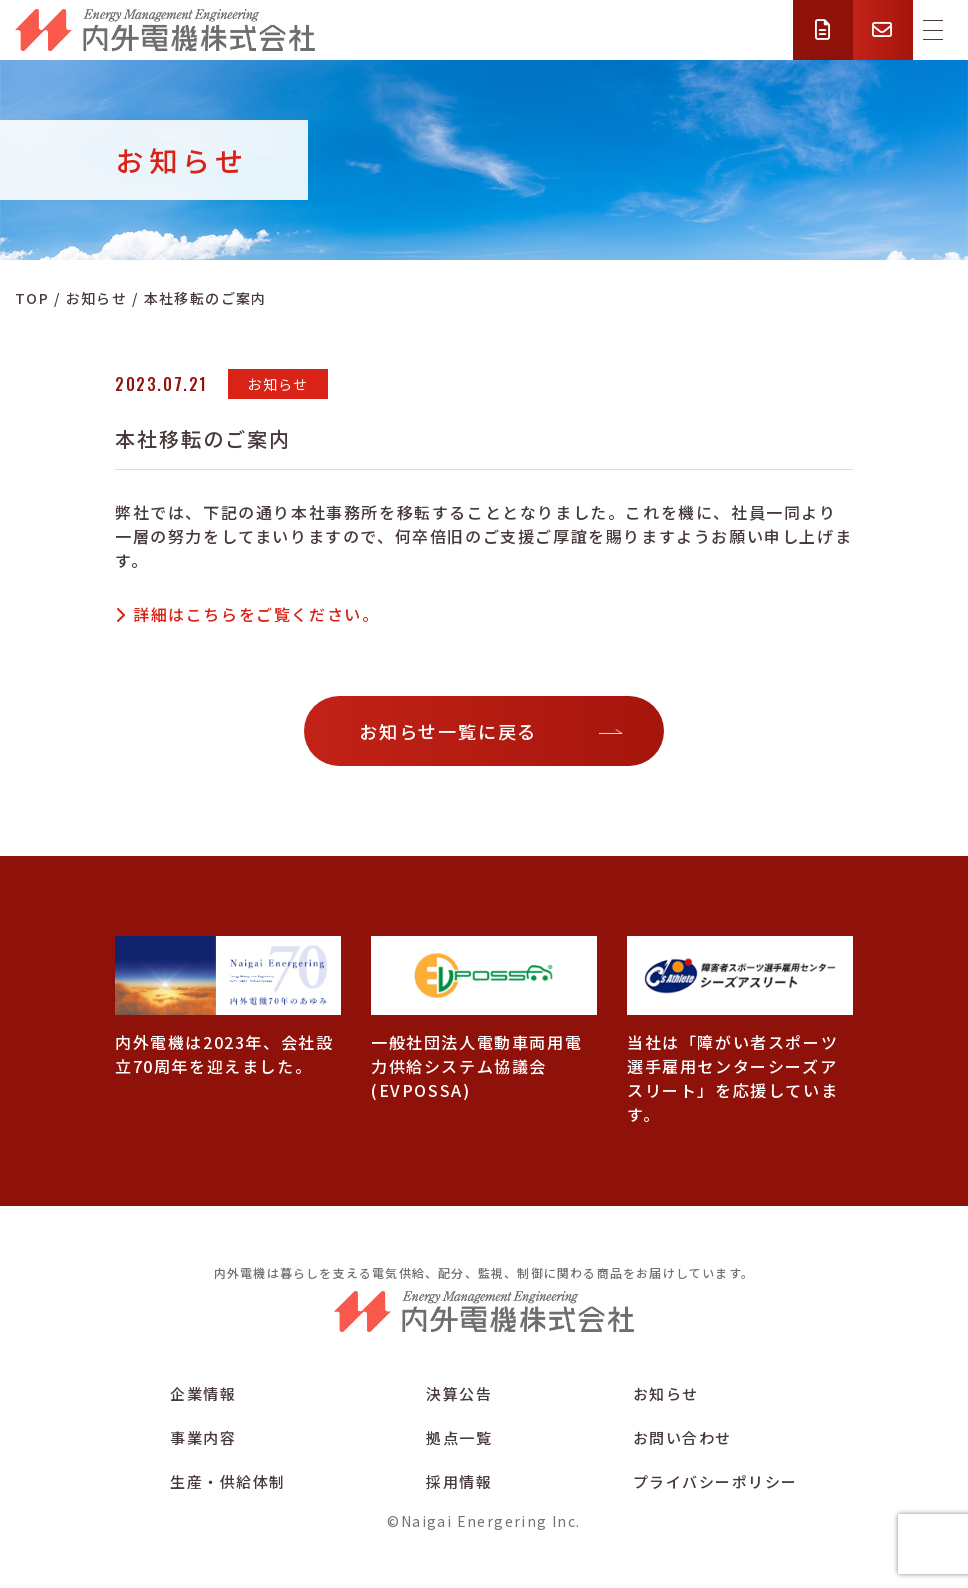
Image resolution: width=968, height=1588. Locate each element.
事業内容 (203, 1437)
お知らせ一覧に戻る (448, 731)
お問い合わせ (682, 1437)
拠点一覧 (459, 1437)
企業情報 (203, 1393)
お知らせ (666, 1393)
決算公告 (459, 1393)
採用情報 (459, 1481)
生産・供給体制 (228, 1481)
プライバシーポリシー (715, 1481)
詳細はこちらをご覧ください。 (256, 614)
